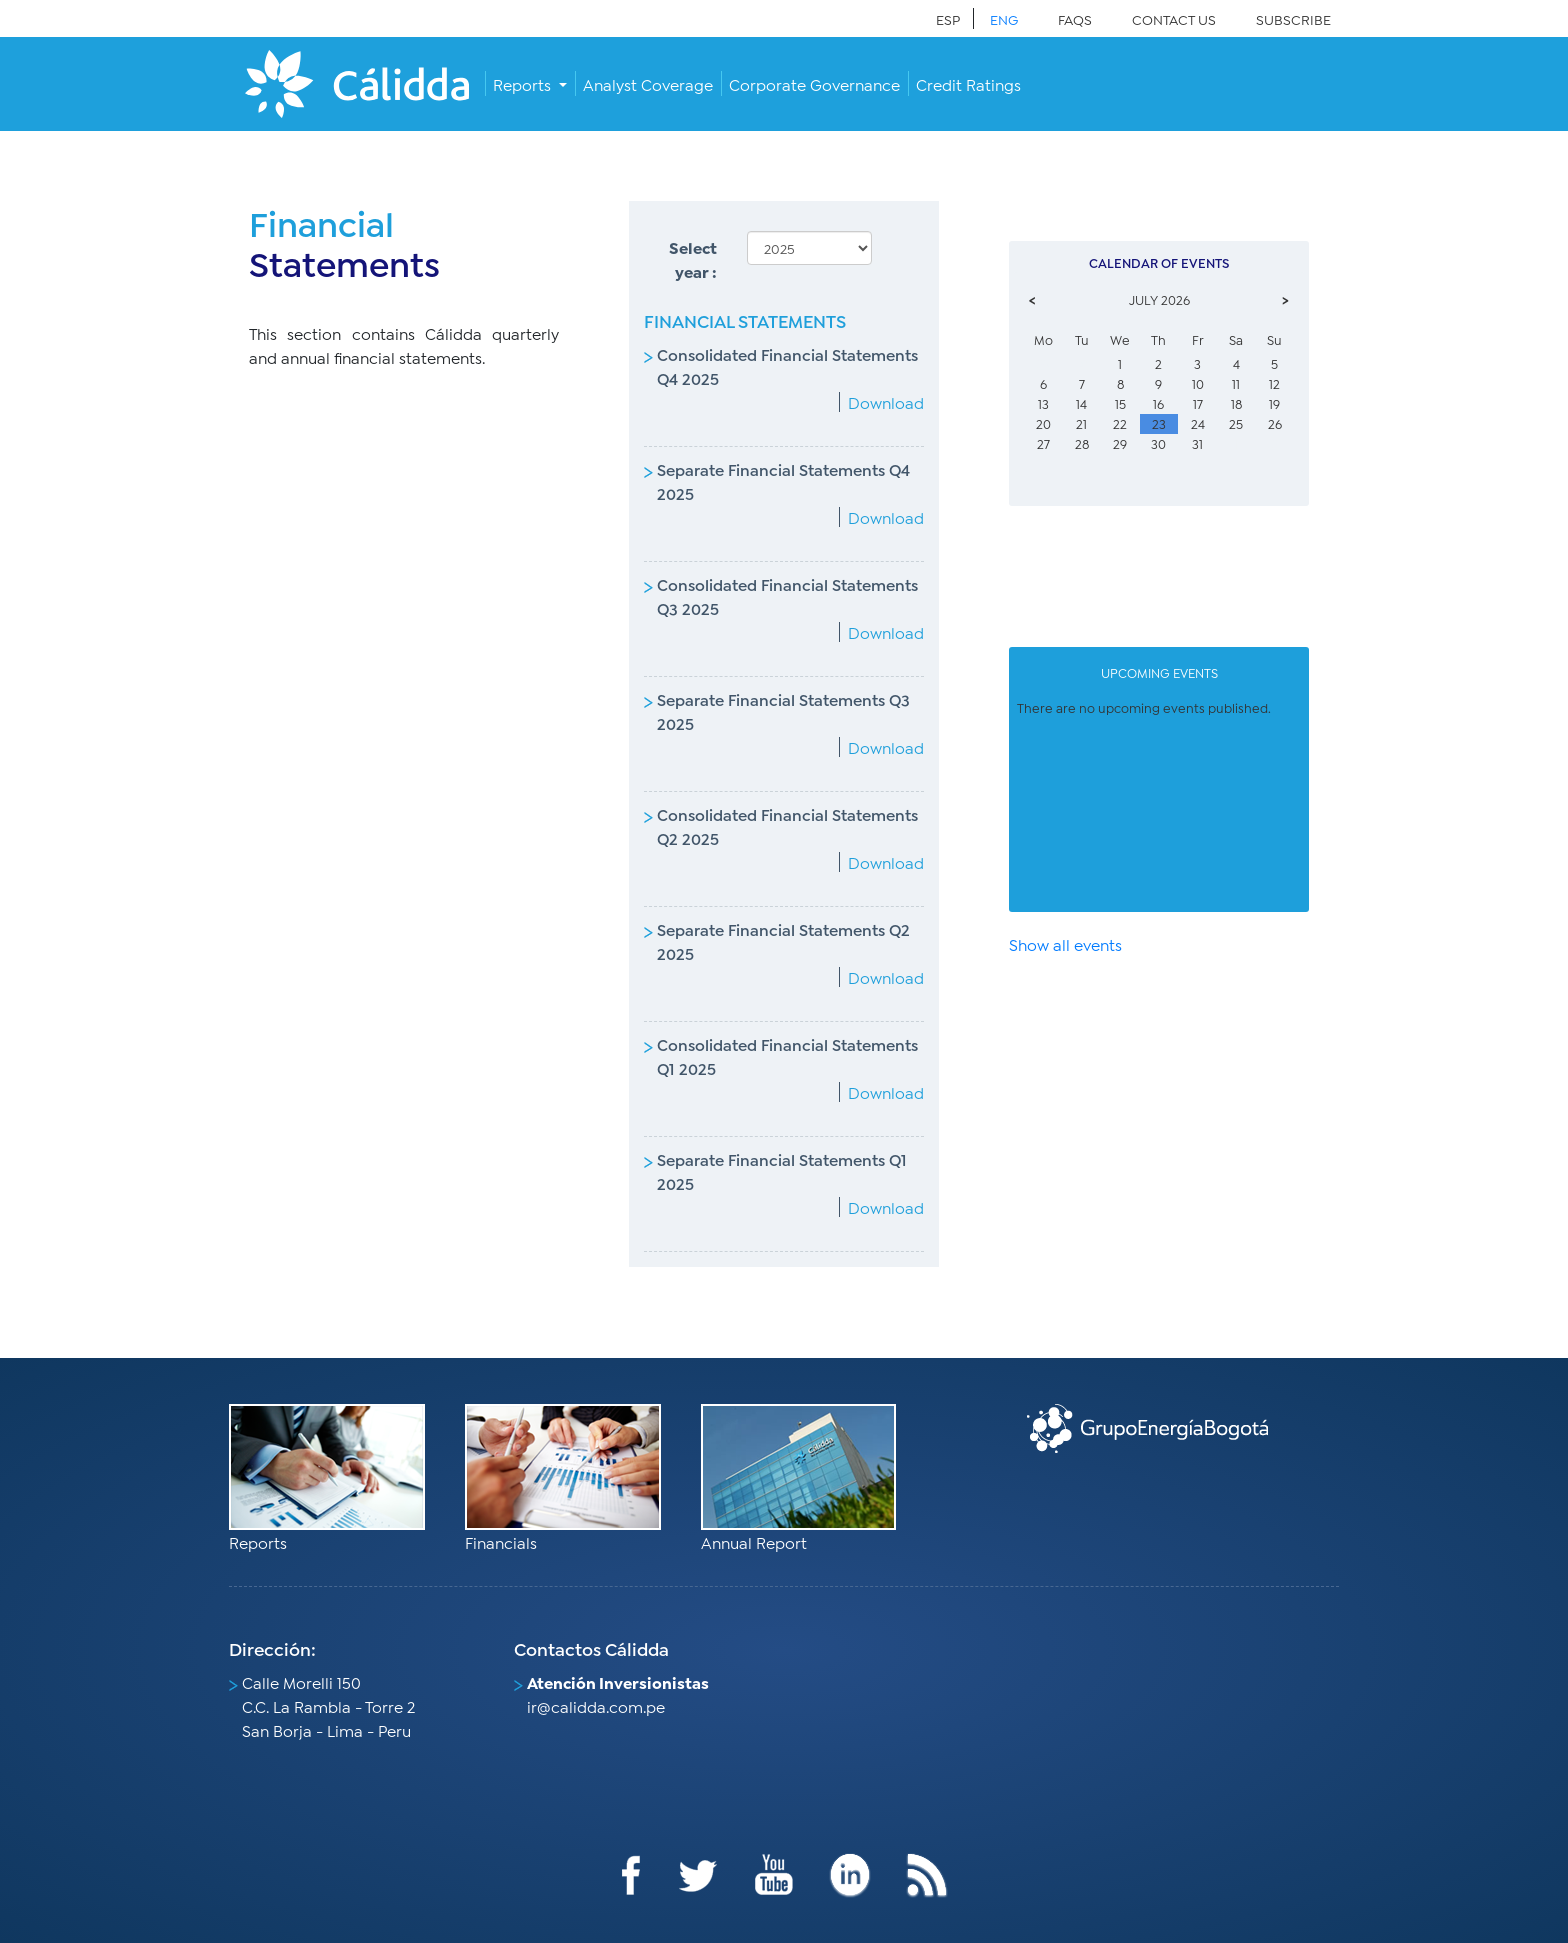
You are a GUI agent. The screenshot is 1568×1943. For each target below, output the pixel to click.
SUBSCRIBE (1293, 18)
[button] (530, 84)
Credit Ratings (968, 83)
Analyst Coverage (648, 83)
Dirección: (272, 1648)
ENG (1004, 18)
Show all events (1065, 943)
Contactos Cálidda (591, 1648)
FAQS (1075, 18)
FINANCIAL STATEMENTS (745, 320)
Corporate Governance (814, 83)
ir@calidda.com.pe (596, 1705)
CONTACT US (1174, 18)
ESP (948, 18)
